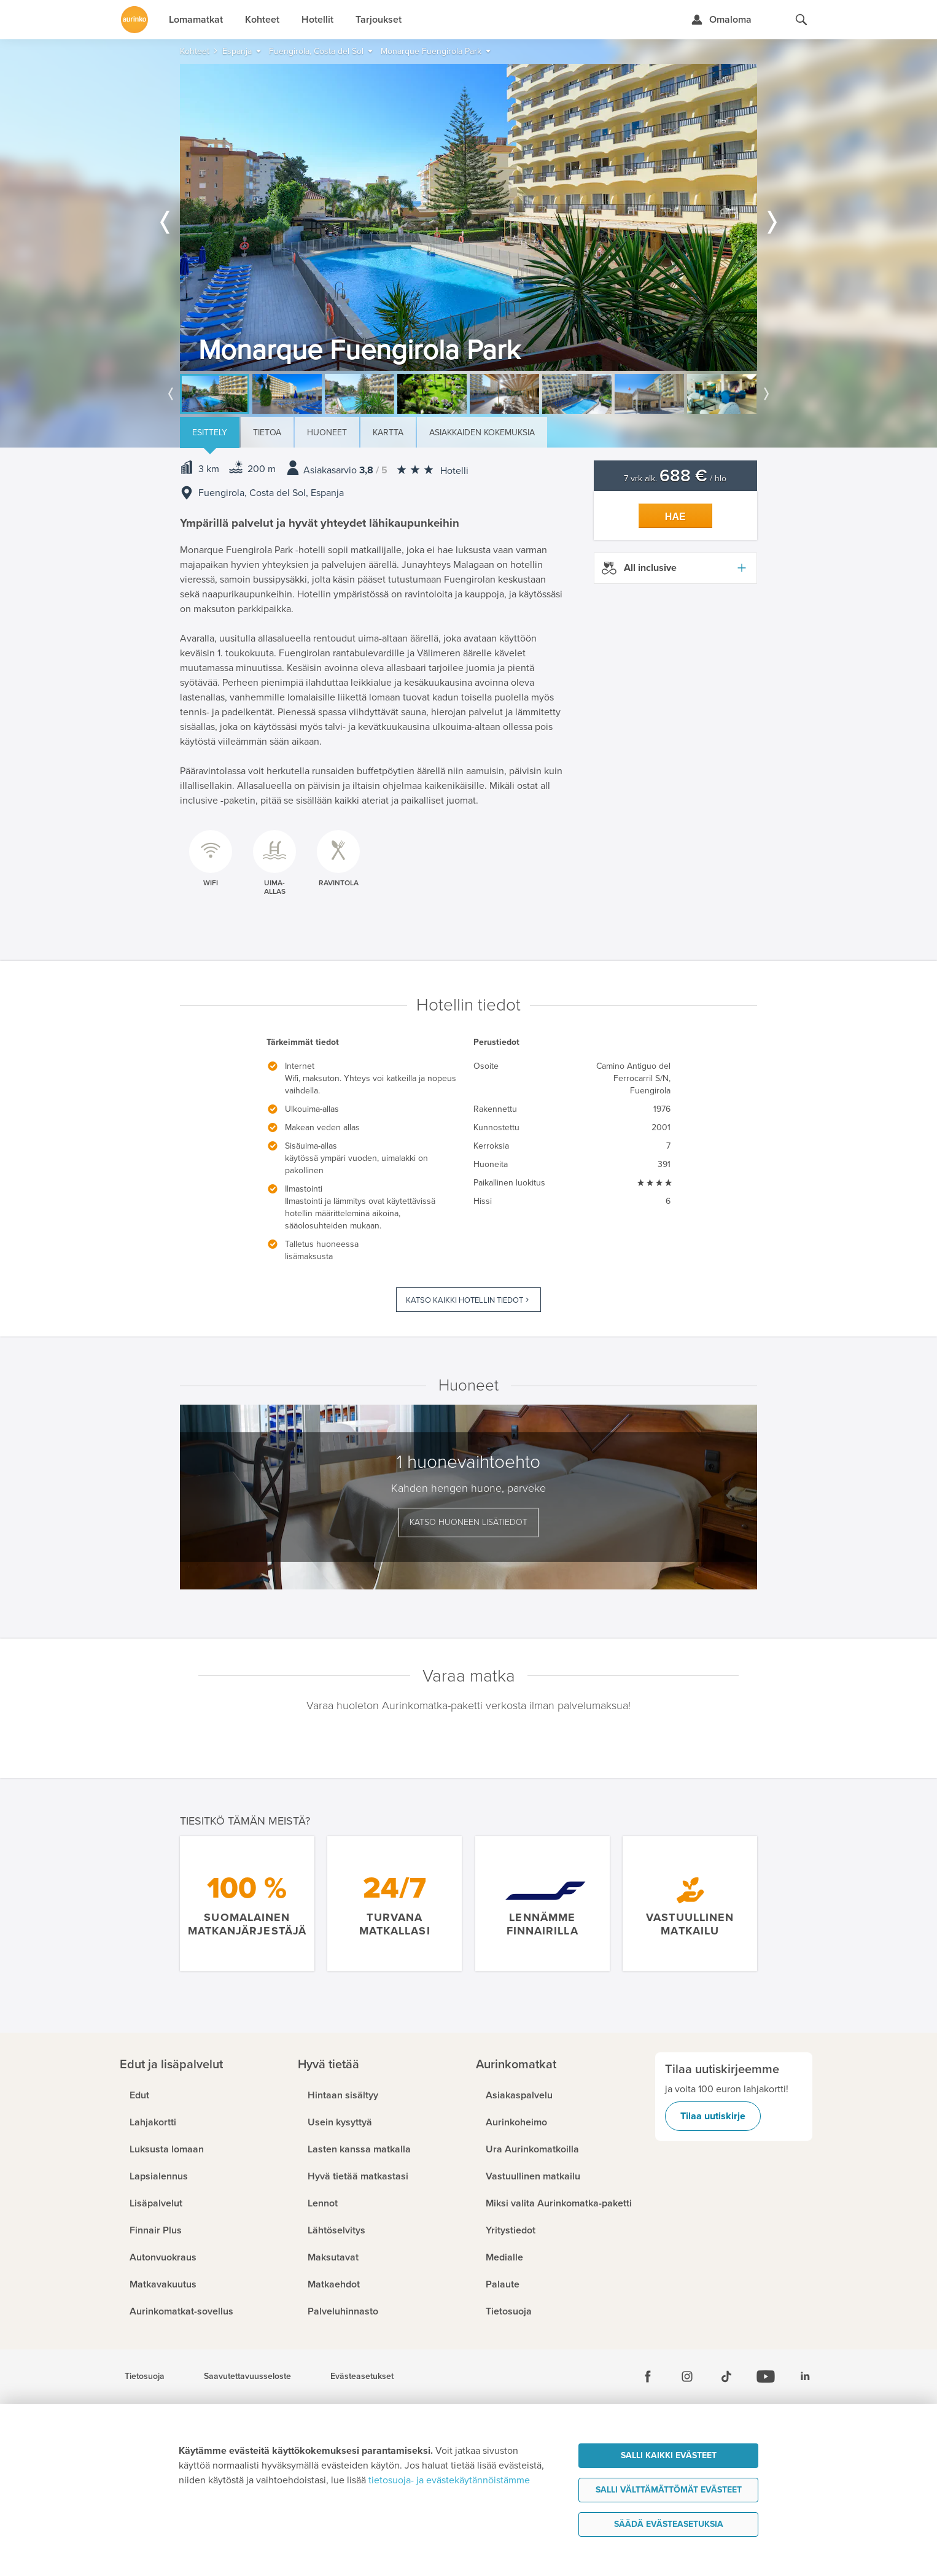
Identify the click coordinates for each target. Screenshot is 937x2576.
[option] (468, 217)
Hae (675, 516)
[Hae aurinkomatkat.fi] (801, 19)
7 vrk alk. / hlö (675, 478)
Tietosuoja (145, 2376)
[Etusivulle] (134, 19)
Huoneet (327, 432)
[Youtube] (765, 2376)
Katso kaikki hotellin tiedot (464, 1300)
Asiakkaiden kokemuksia (482, 432)
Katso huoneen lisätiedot (468, 1522)
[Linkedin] (805, 2376)
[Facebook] (648, 2376)
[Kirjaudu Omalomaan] (721, 19)
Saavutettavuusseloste (247, 2376)
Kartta (388, 432)
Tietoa (267, 432)
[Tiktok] (726, 2376)
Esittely (209, 432)
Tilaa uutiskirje (712, 2116)
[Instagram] (687, 2376)
